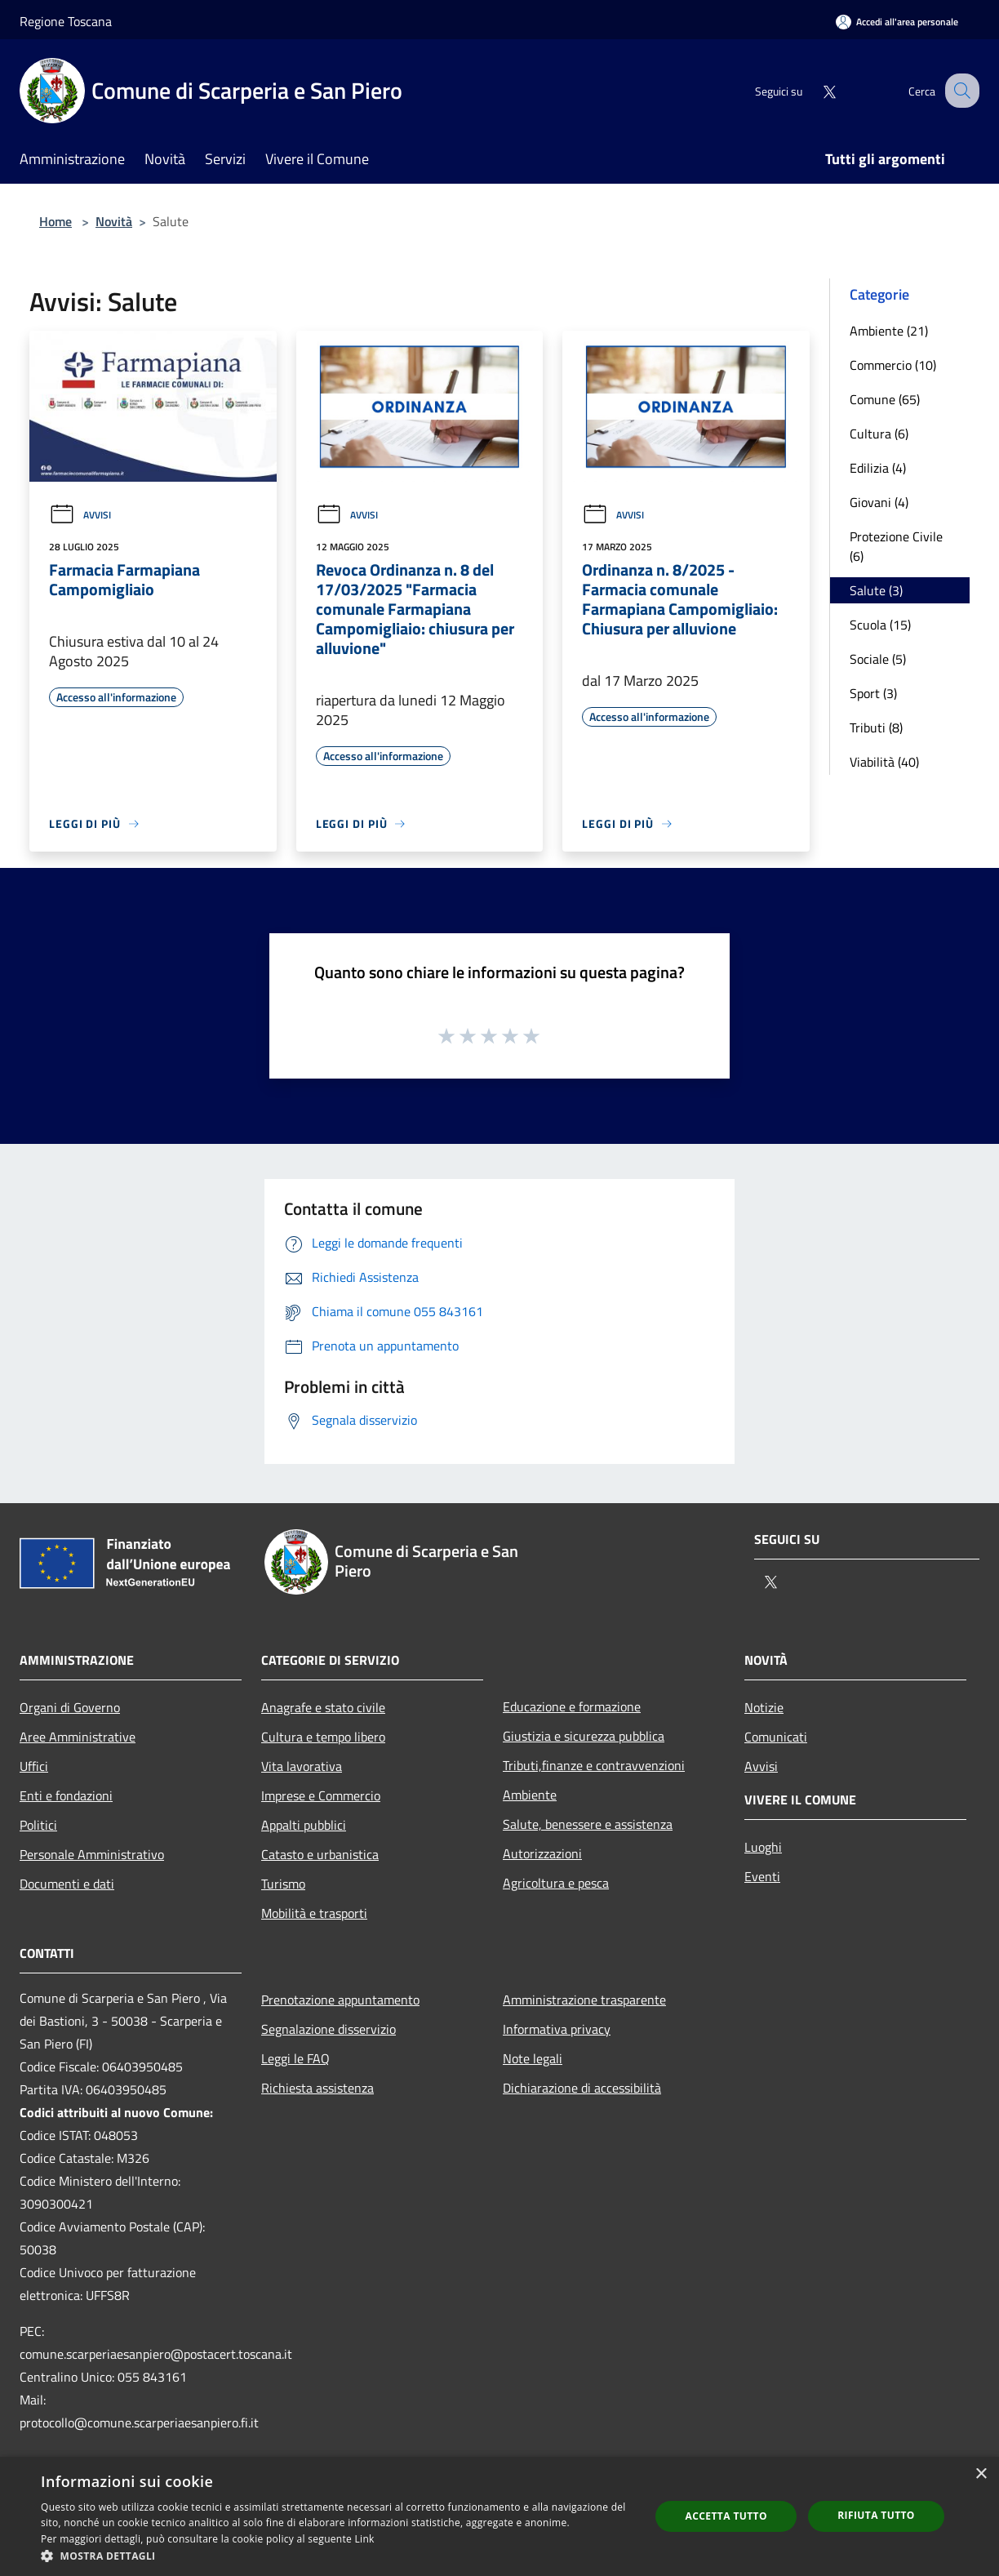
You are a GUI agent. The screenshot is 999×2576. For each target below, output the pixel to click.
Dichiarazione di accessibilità (582, 2088)
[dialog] (499, 2516)
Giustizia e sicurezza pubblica (583, 1736)
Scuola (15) (880, 624)
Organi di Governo (70, 1707)
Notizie (764, 1707)
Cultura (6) (879, 433)
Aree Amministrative (77, 1736)
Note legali (532, 2058)
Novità (113, 221)
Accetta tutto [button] (726, 2516)
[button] (336, 2555)
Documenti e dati (67, 1883)
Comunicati (775, 1736)
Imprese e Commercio (320, 1795)
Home (55, 221)
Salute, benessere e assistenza (588, 1824)
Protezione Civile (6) (896, 546)
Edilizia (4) (878, 468)
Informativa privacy (556, 2029)
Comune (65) (885, 399)
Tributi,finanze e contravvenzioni (594, 1765)
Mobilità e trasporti (314, 1913)
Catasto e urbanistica (320, 1854)
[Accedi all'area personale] (897, 21)
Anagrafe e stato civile (323, 1707)
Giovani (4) (879, 502)
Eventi (762, 1876)
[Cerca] (959, 90)
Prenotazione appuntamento (340, 1999)
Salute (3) (876, 590)
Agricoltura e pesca (556, 1883)
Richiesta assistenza (317, 2088)
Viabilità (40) (884, 762)
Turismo (283, 1883)
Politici (38, 1825)
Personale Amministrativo (92, 1854)
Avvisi (80, 515)
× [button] (981, 2474)
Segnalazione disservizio (328, 2029)
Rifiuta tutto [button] (876, 2515)
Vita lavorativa (301, 1766)
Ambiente (530, 1794)
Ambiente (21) (889, 330)
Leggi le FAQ (295, 2058)
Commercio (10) (893, 365)
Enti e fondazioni (66, 1795)
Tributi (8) (876, 727)
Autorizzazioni (542, 1853)
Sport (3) (873, 693)
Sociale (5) (878, 659)
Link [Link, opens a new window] (365, 2539)
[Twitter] (814, 90)
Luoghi (763, 1847)
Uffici (34, 1766)
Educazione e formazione (572, 1706)
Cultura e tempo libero (323, 1736)
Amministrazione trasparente (584, 1999)
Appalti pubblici (303, 1825)
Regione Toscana (66, 21)
